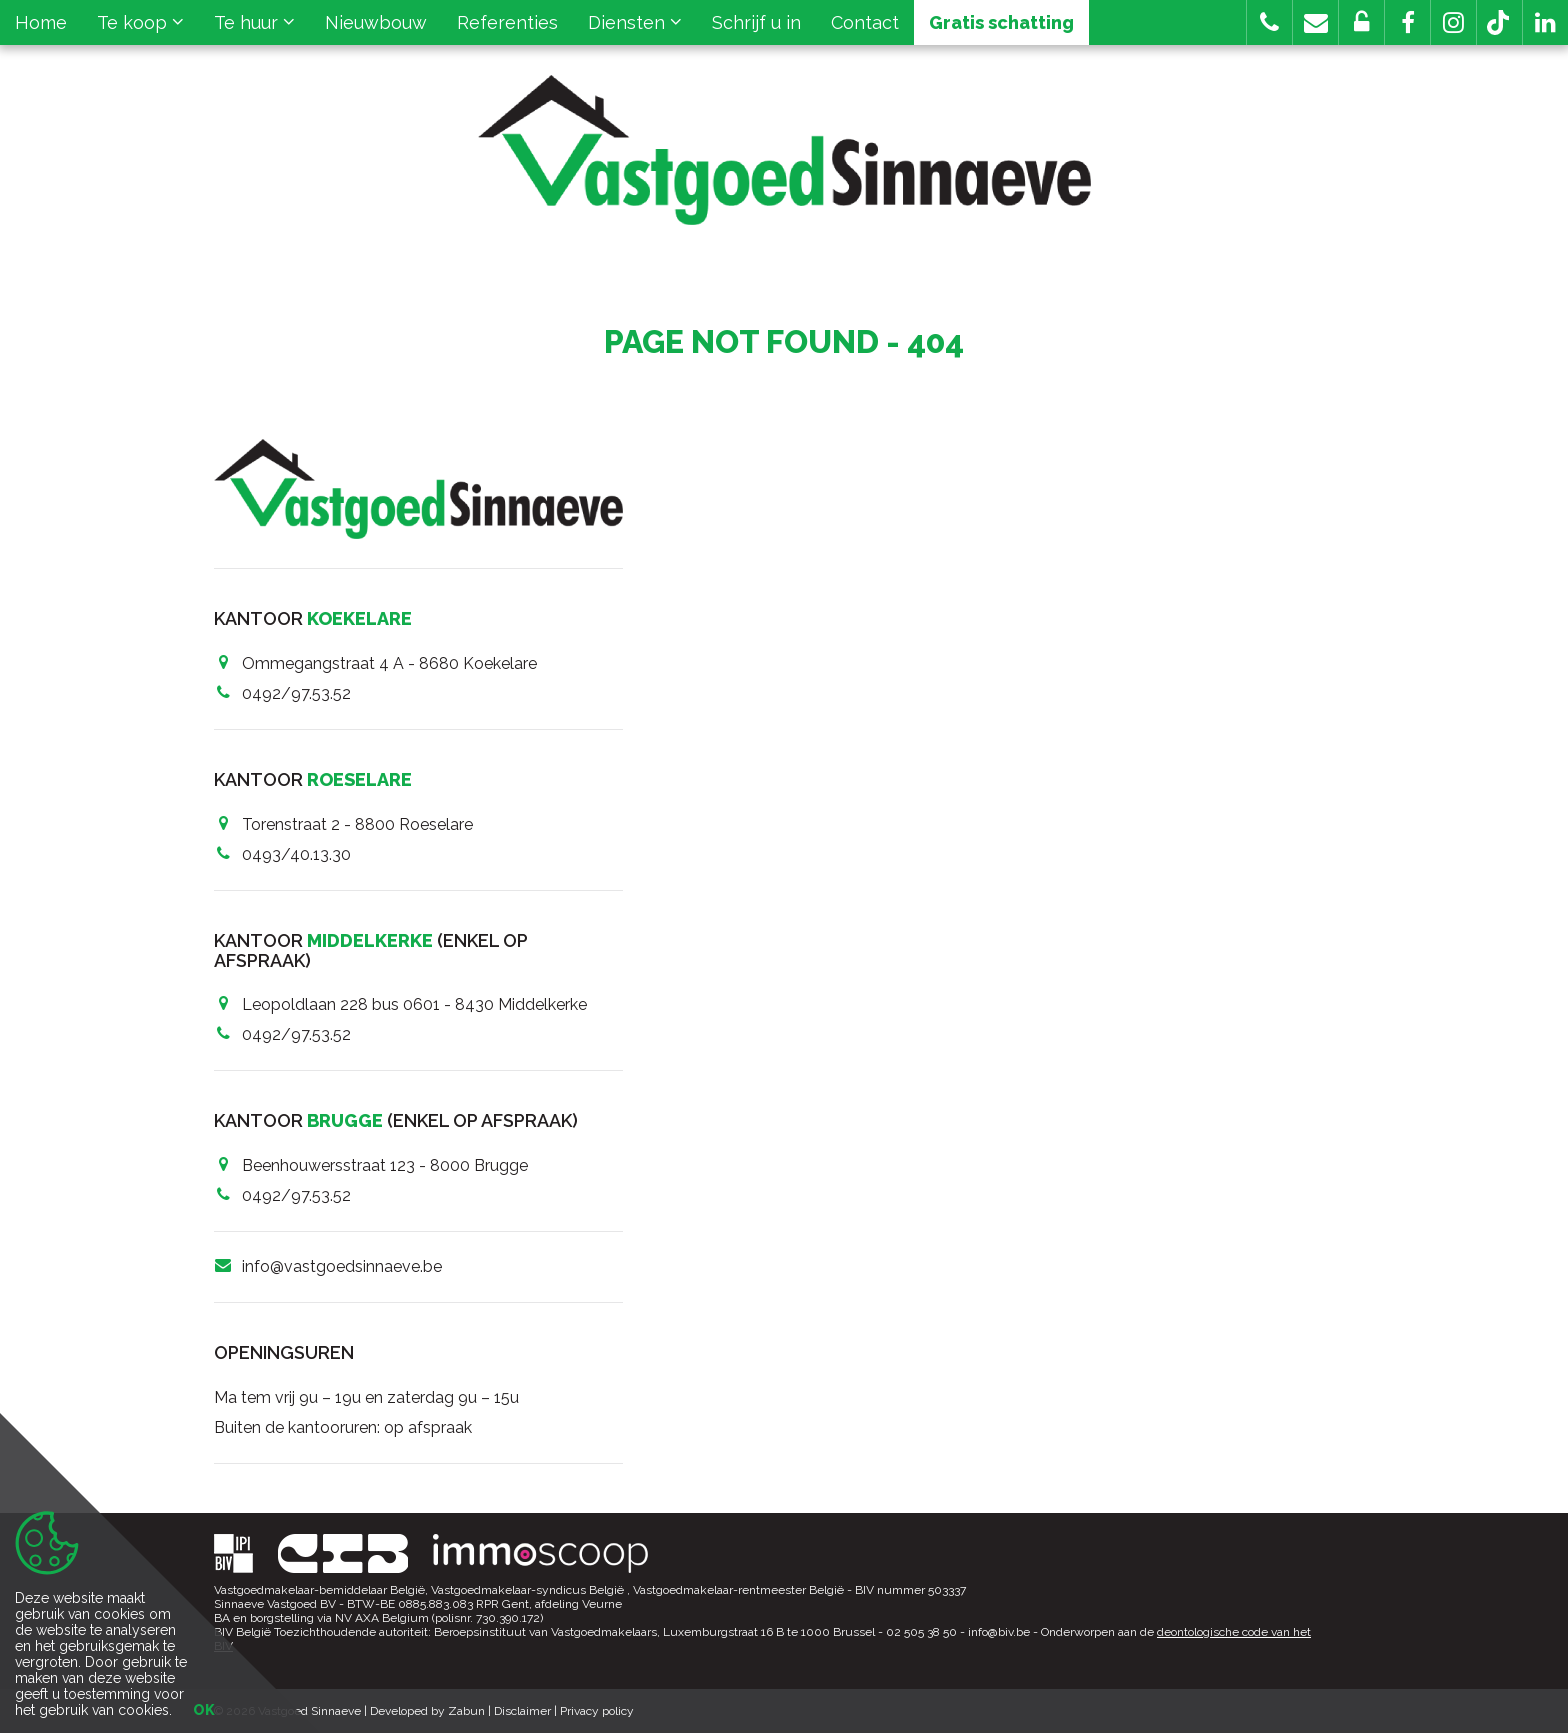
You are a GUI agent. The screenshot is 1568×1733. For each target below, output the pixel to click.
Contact (865, 22)
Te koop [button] (140, 22)
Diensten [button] (635, 22)
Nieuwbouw (376, 22)
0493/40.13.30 (296, 854)
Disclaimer (522, 1711)
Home (41, 22)
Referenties (507, 22)
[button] (1407, 22)
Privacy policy (597, 1711)
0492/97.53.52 (296, 693)
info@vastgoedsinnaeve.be (342, 1266)
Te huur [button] (254, 22)
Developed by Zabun (427, 1711)
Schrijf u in (756, 22)
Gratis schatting (1001, 22)
